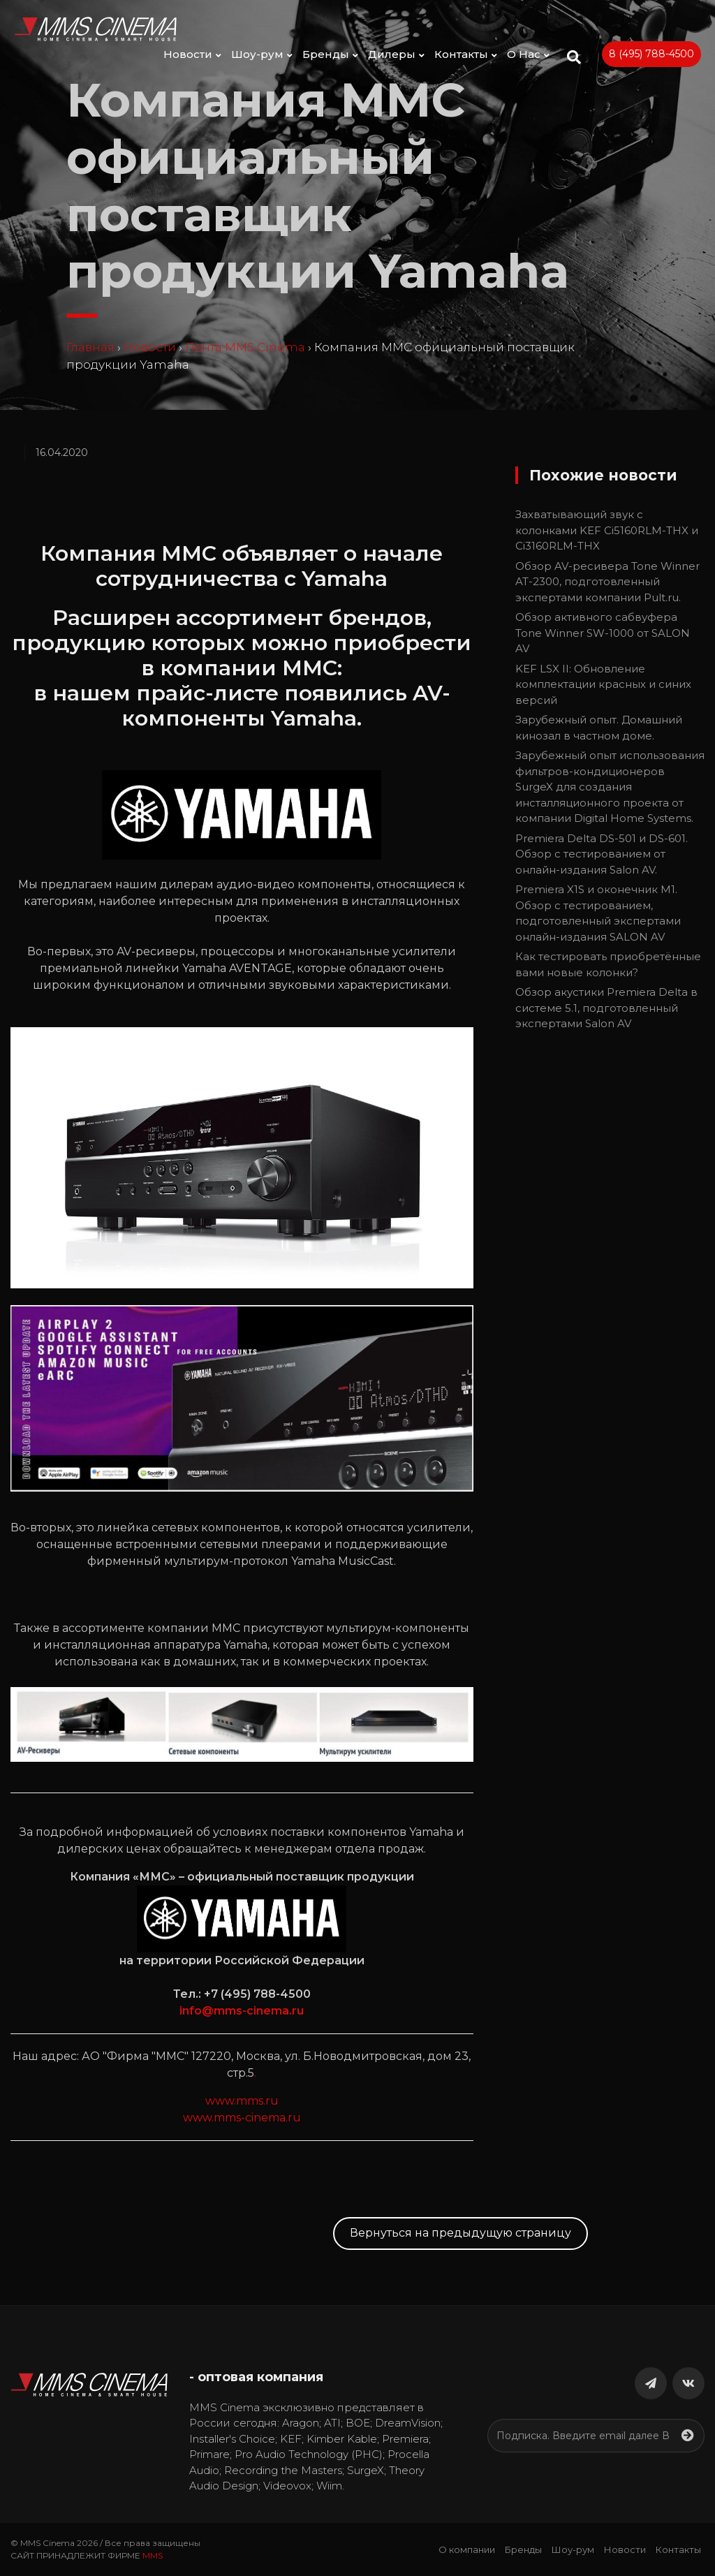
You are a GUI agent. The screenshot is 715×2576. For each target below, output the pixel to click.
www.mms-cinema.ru (242, 2117)
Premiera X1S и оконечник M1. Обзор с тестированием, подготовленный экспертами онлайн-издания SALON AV (598, 913)
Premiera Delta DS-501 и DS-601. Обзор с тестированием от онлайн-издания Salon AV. (601, 854)
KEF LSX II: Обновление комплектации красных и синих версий (603, 684)
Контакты (465, 54)
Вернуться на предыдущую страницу (460, 2232)
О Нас (528, 54)
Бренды (330, 54)
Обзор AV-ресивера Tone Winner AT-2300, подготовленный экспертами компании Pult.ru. (607, 581)
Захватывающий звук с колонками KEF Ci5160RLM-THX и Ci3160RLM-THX (606, 530)
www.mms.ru (242, 2100)
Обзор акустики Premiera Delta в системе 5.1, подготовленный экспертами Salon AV (606, 1007)
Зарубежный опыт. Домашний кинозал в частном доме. (598, 727)
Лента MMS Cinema (245, 347)
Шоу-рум (262, 54)
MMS (152, 2555)
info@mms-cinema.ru (241, 2010)
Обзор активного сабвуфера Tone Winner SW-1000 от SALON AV (602, 632)
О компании (466, 2549)
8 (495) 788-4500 (651, 53)
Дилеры (396, 54)
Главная (90, 347)
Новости (192, 54)
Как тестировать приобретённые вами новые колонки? (608, 964)
